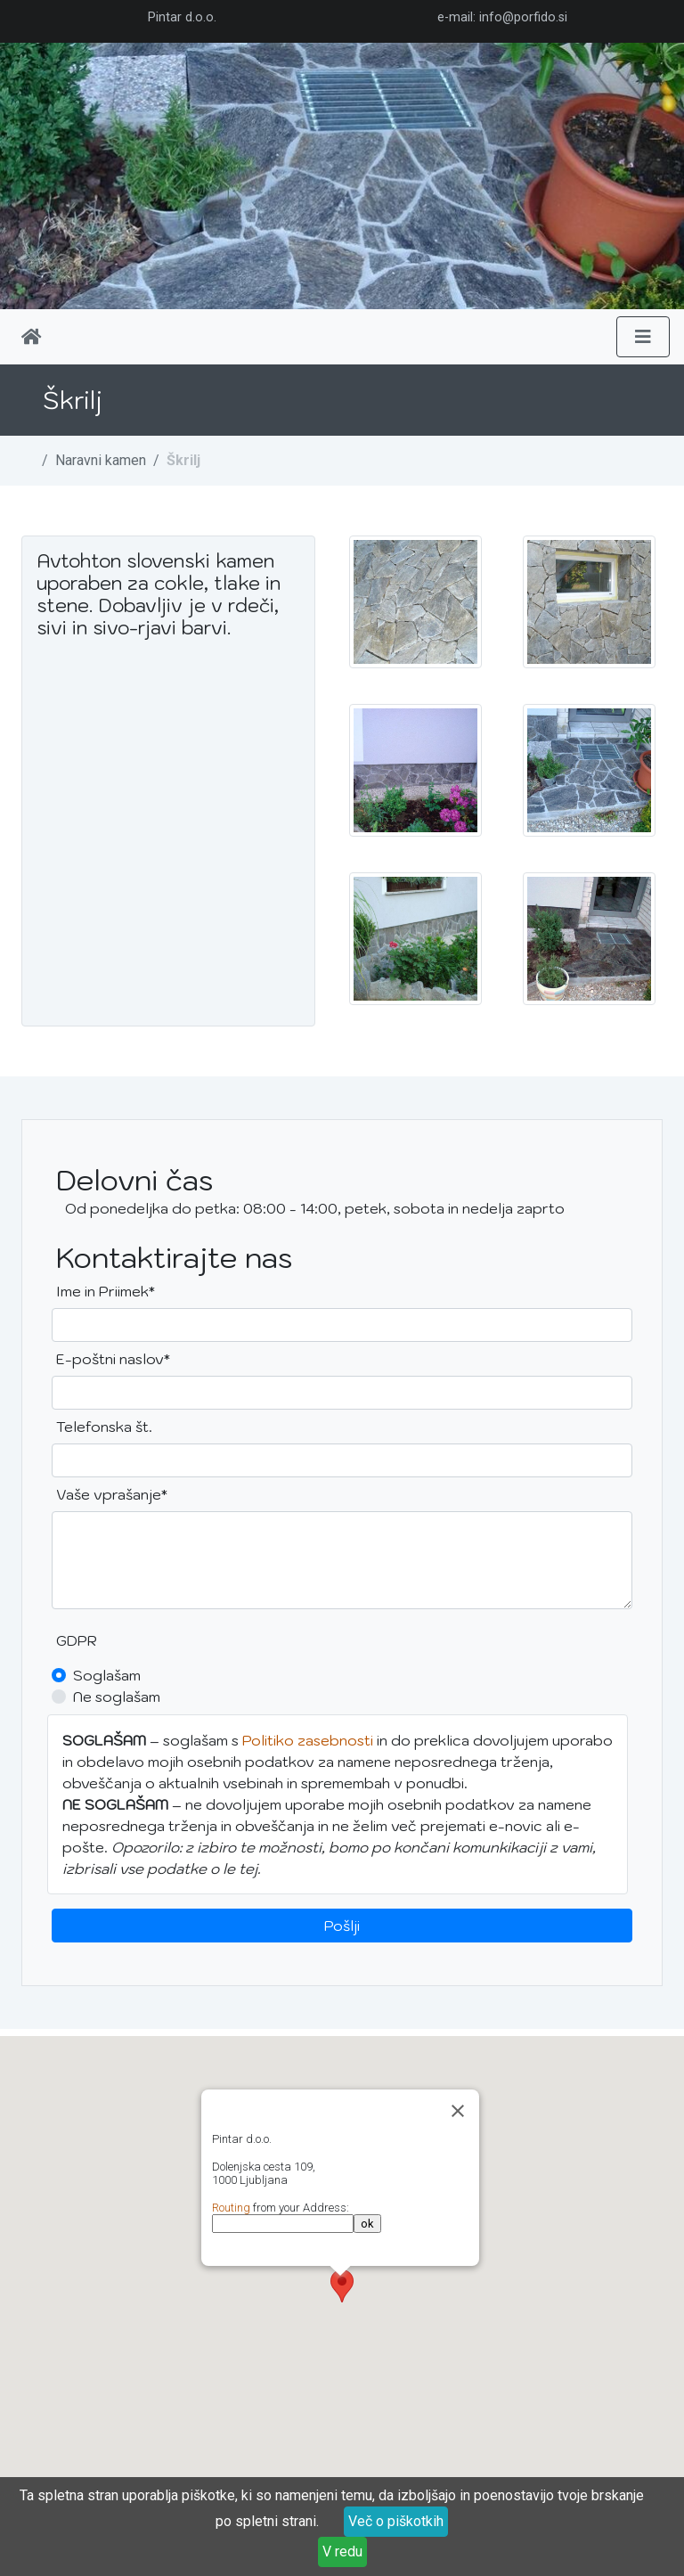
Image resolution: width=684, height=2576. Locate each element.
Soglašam (107, 1675)
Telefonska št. (104, 1426)
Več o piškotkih (396, 2521)
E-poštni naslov (112, 1357)
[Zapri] (457, 2110)
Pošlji (342, 1925)
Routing (231, 2207)
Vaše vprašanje (111, 1493)
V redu (342, 2551)
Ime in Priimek (111, 1290)
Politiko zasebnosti (307, 1740)
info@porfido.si (523, 17)
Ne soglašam (116, 1696)
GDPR (76, 1640)
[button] (342, 2285)
